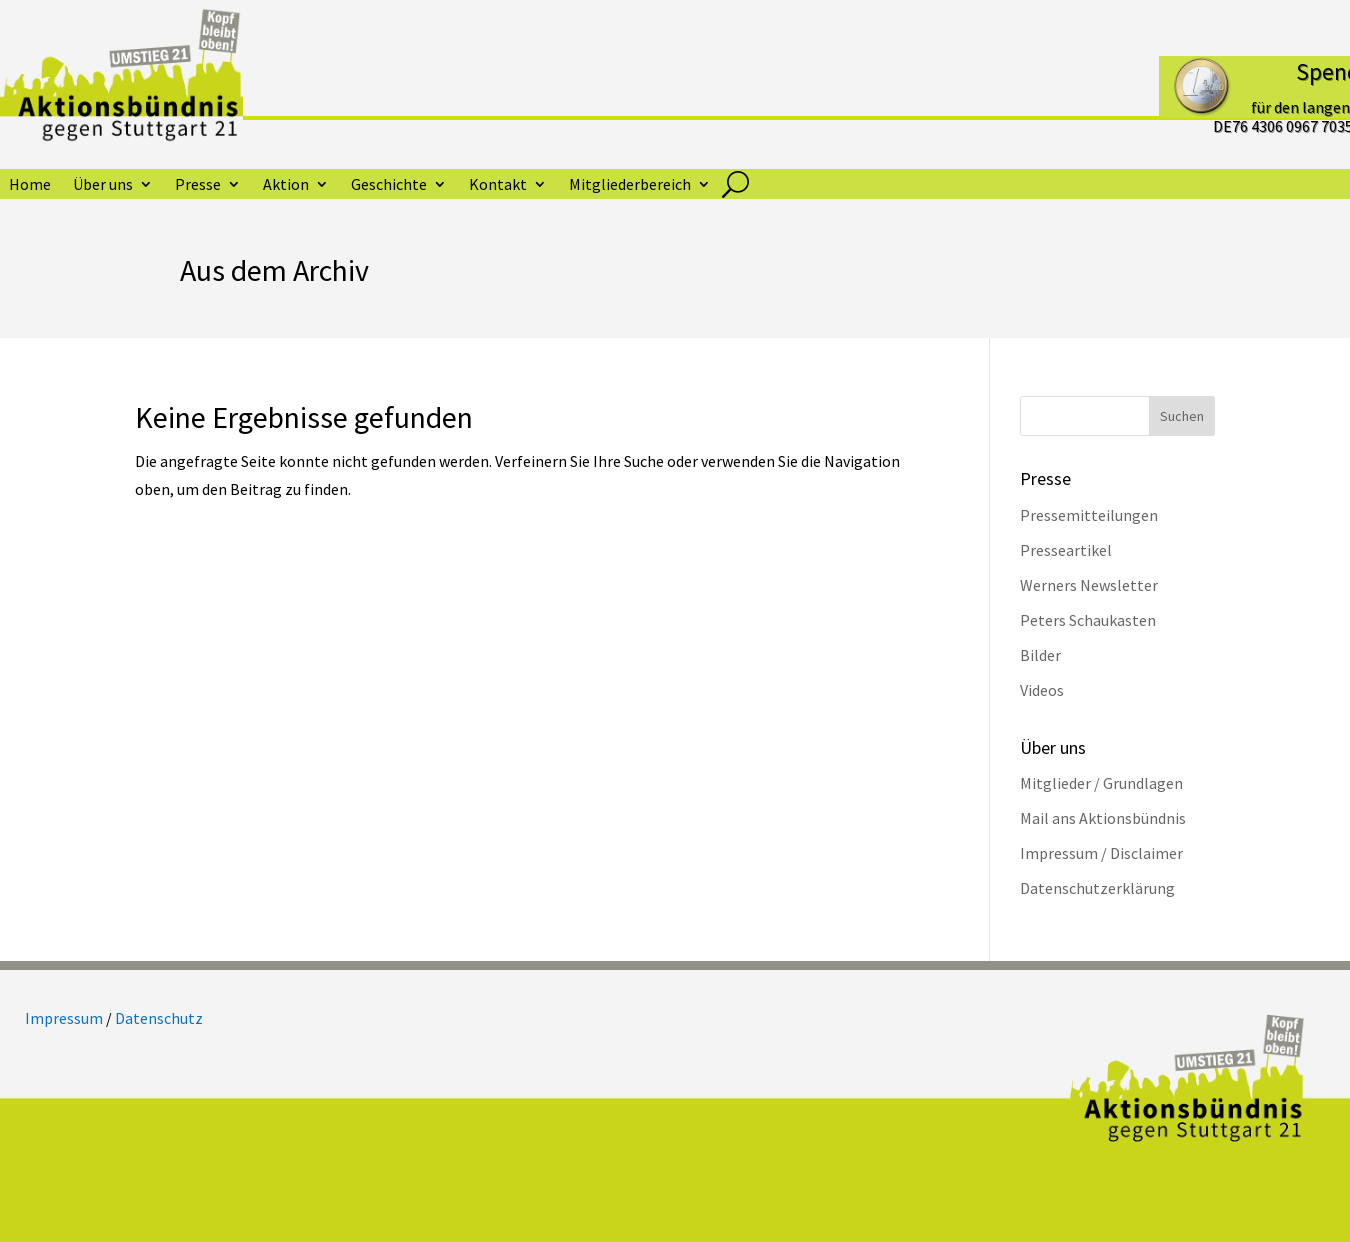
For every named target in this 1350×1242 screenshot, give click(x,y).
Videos (1042, 690)
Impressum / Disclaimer (1101, 853)
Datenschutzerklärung (1097, 888)
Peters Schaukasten (1088, 620)
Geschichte (389, 185)
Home (30, 185)
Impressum (64, 1018)
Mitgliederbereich (630, 185)
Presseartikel (1066, 550)
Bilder (1040, 655)
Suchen (1182, 416)
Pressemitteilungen (1089, 515)
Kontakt (498, 185)
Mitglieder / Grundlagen (1101, 783)
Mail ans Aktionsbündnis (1103, 818)
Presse (198, 185)
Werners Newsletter (1089, 585)
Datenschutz (159, 1018)
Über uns (103, 185)
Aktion (286, 185)
